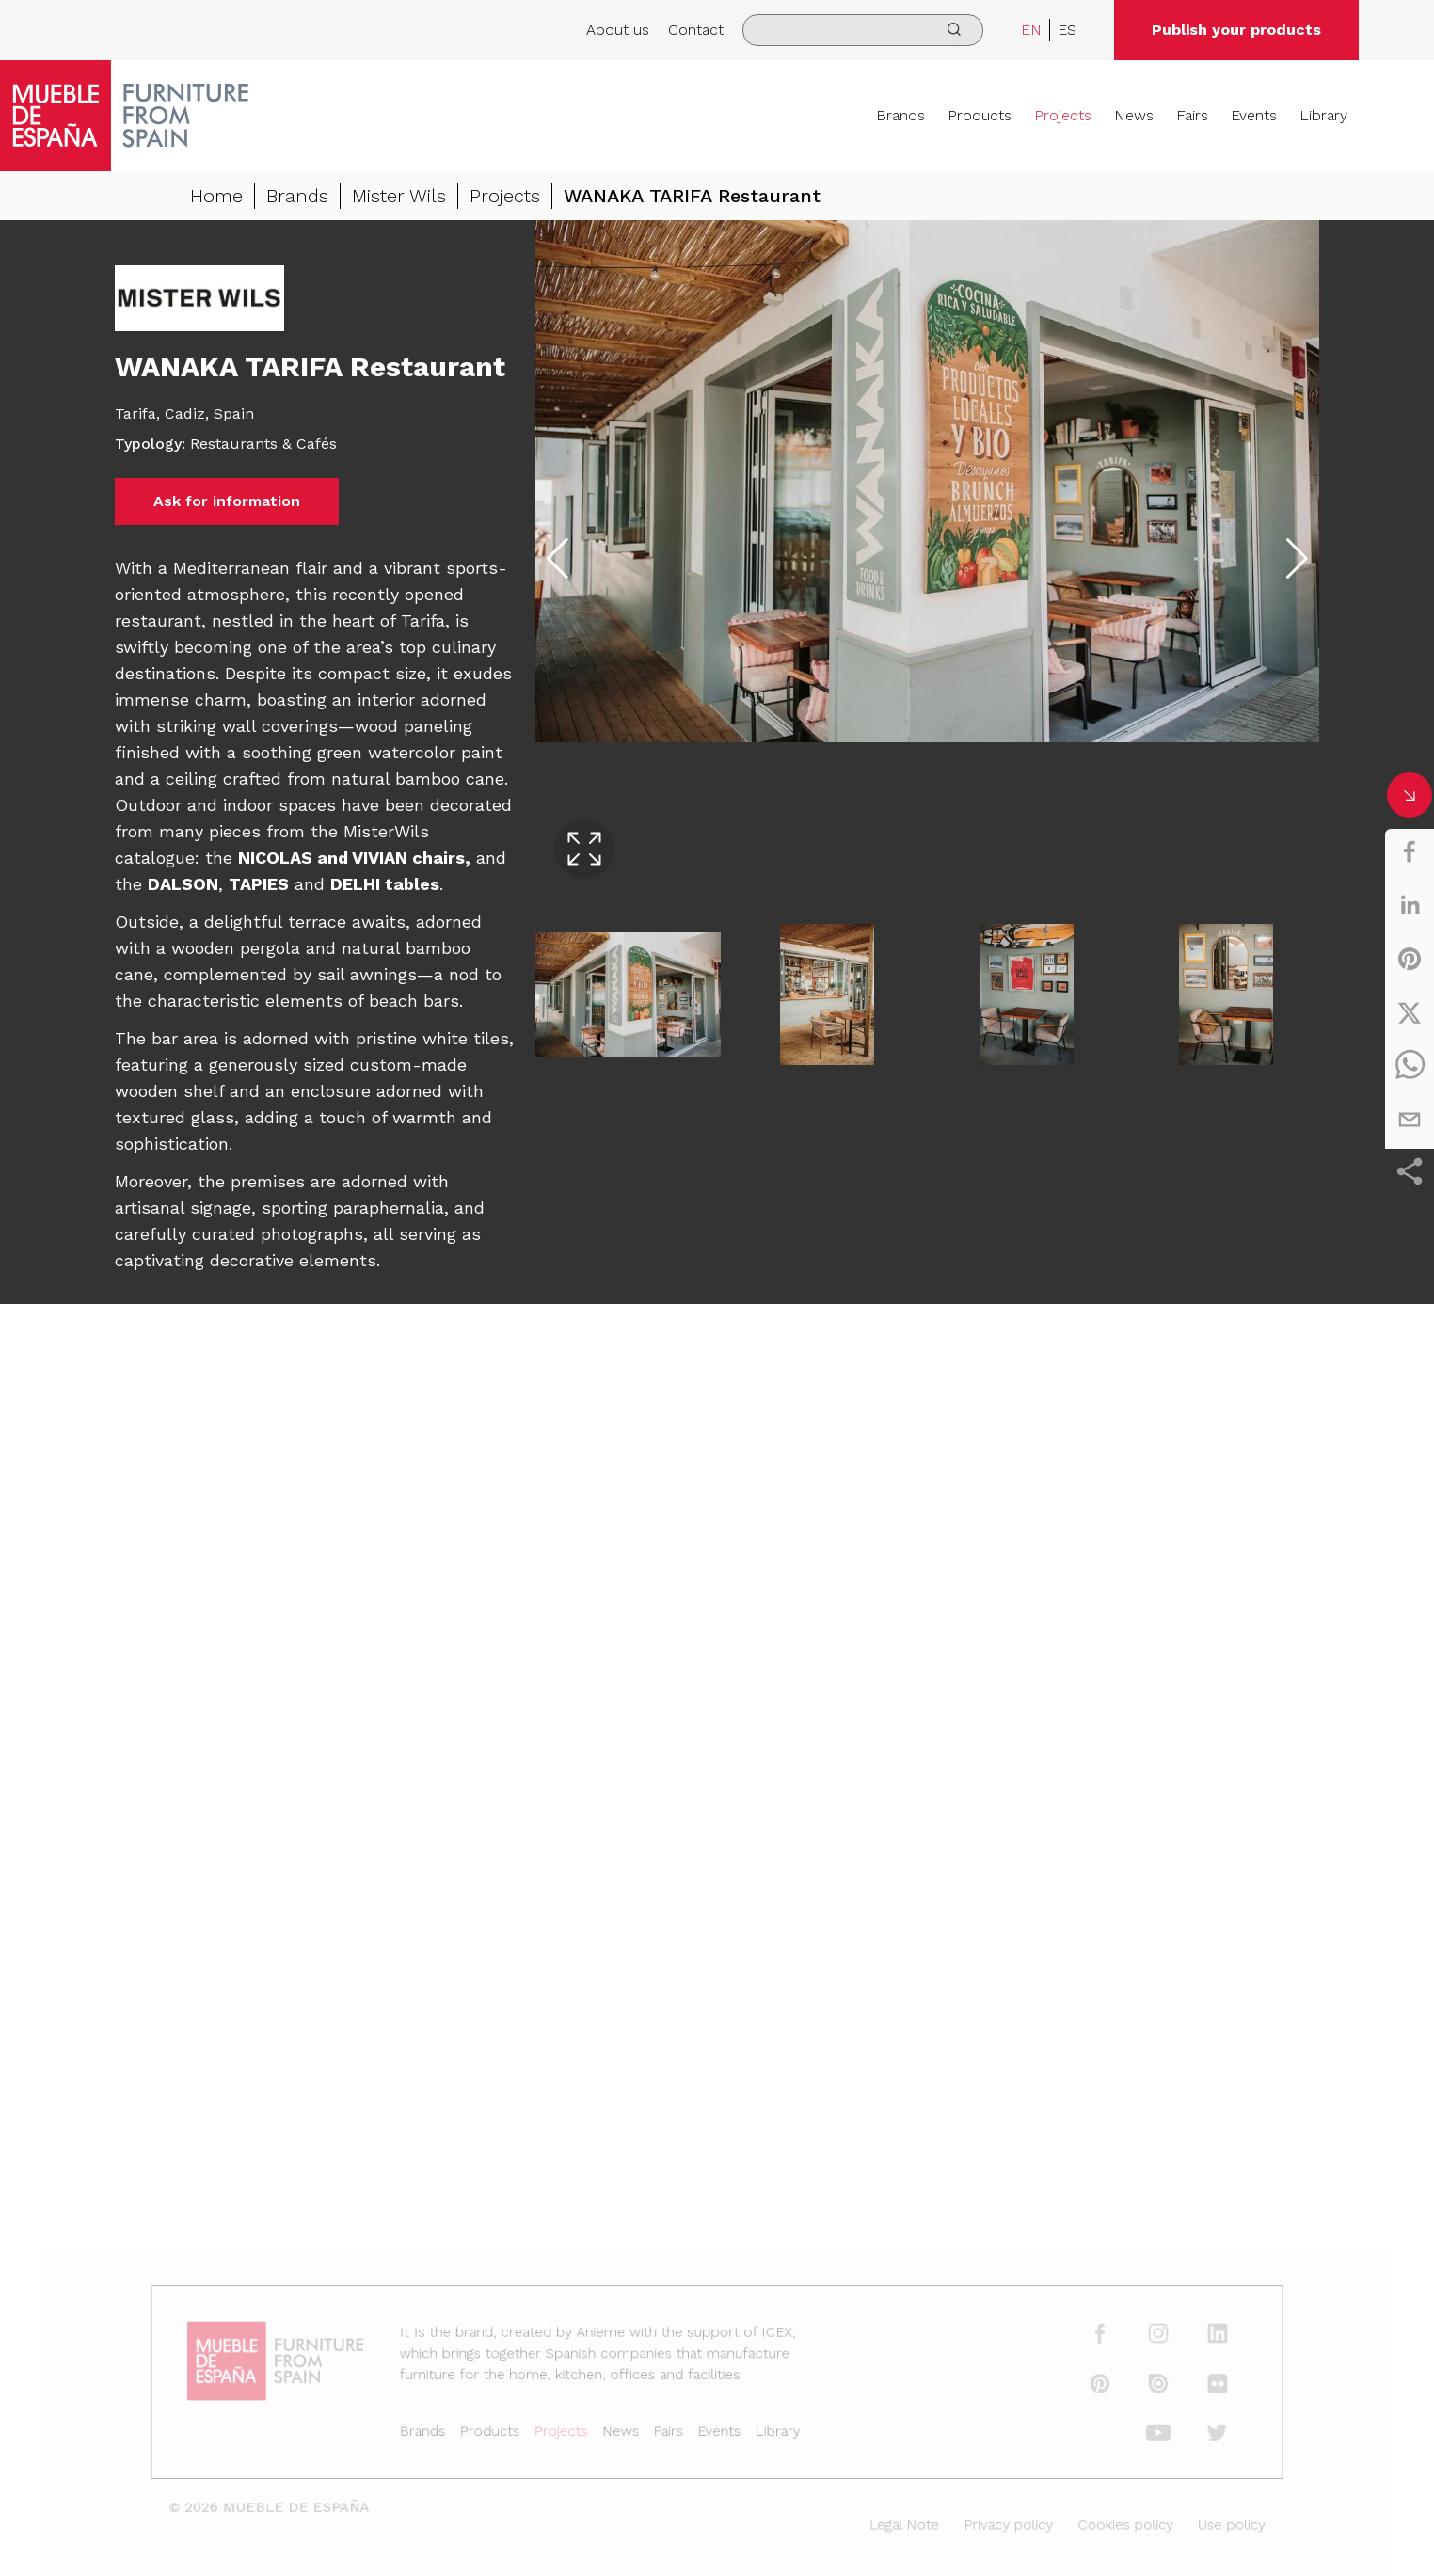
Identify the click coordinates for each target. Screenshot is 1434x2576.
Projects (1062, 115)
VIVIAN (379, 857)
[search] (862, 30)
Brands (900, 115)
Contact (696, 30)
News (1134, 115)
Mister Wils (399, 195)
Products (980, 115)
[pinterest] (1409, 958)
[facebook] (1409, 851)
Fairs (1192, 115)
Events (1254, 115)
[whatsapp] (1409, 1066)
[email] (1409, 1119)
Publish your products (1236, 30)
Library (1323, 115)
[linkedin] (1409, 905)
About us (617, 30)
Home (216, 195)
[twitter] (1409, 1012)
